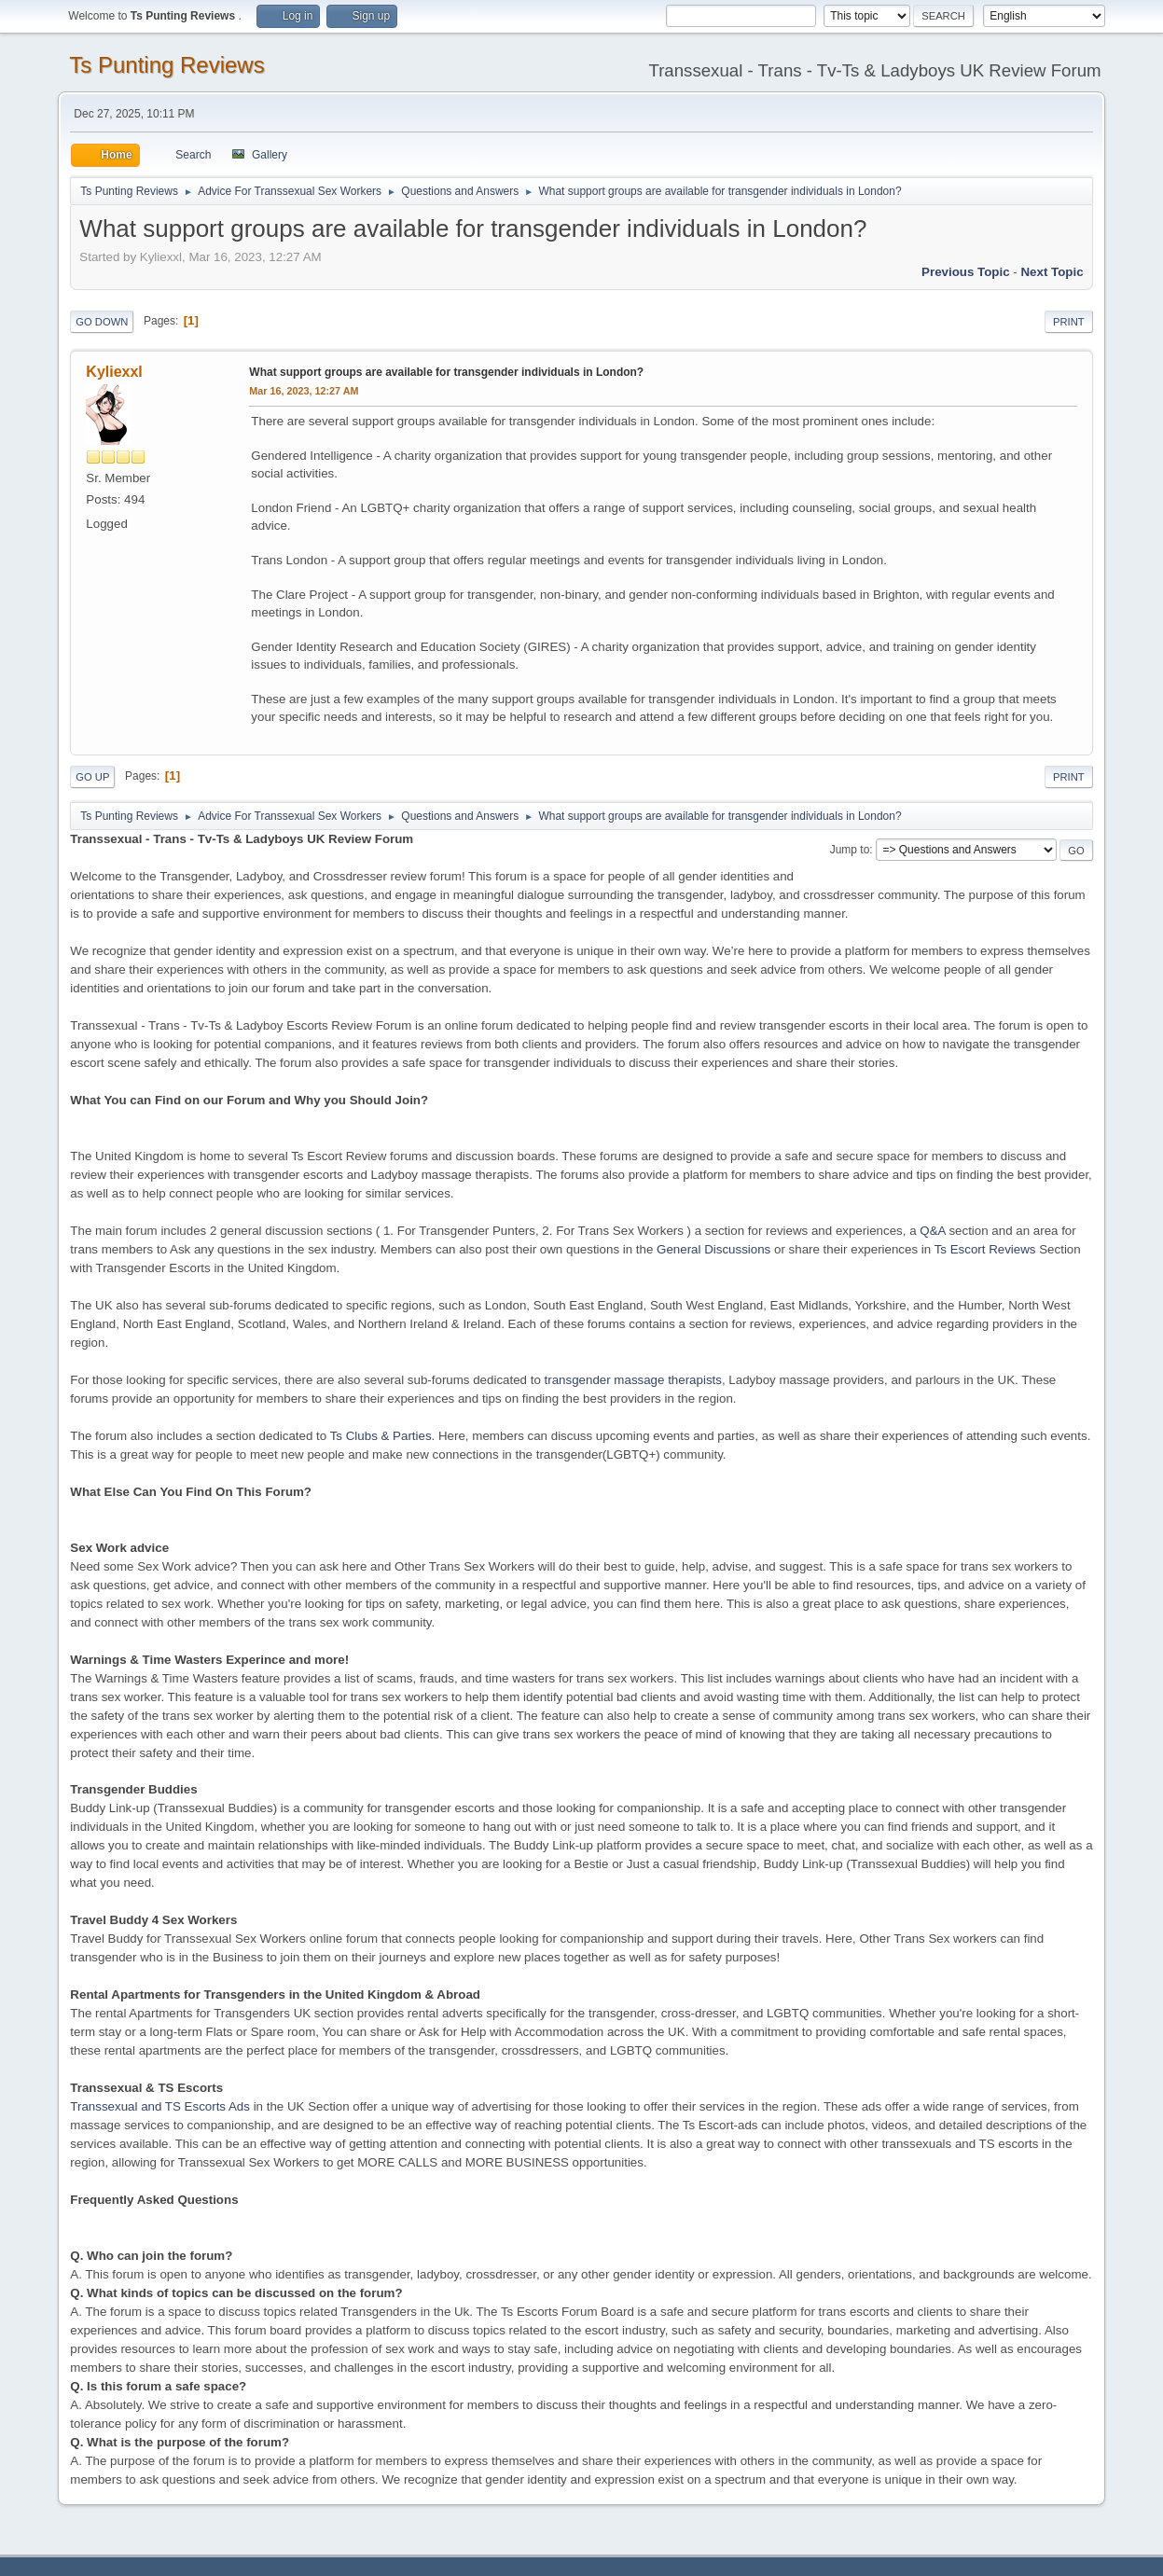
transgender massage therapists (633, 1380)
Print (1069, 321)
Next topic (1051, 272)
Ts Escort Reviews (985, 1249)
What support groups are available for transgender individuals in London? (446, 372)
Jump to (850, 849)
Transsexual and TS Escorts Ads (160, 2106)
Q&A (932, 1231)
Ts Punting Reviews (166, 64)
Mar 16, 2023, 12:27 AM (303, 390)
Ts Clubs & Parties (381, 1436)
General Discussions (713, 1249)
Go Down (102, 321)
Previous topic (965, 272)
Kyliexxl (114, 372)
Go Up (92, 776)
